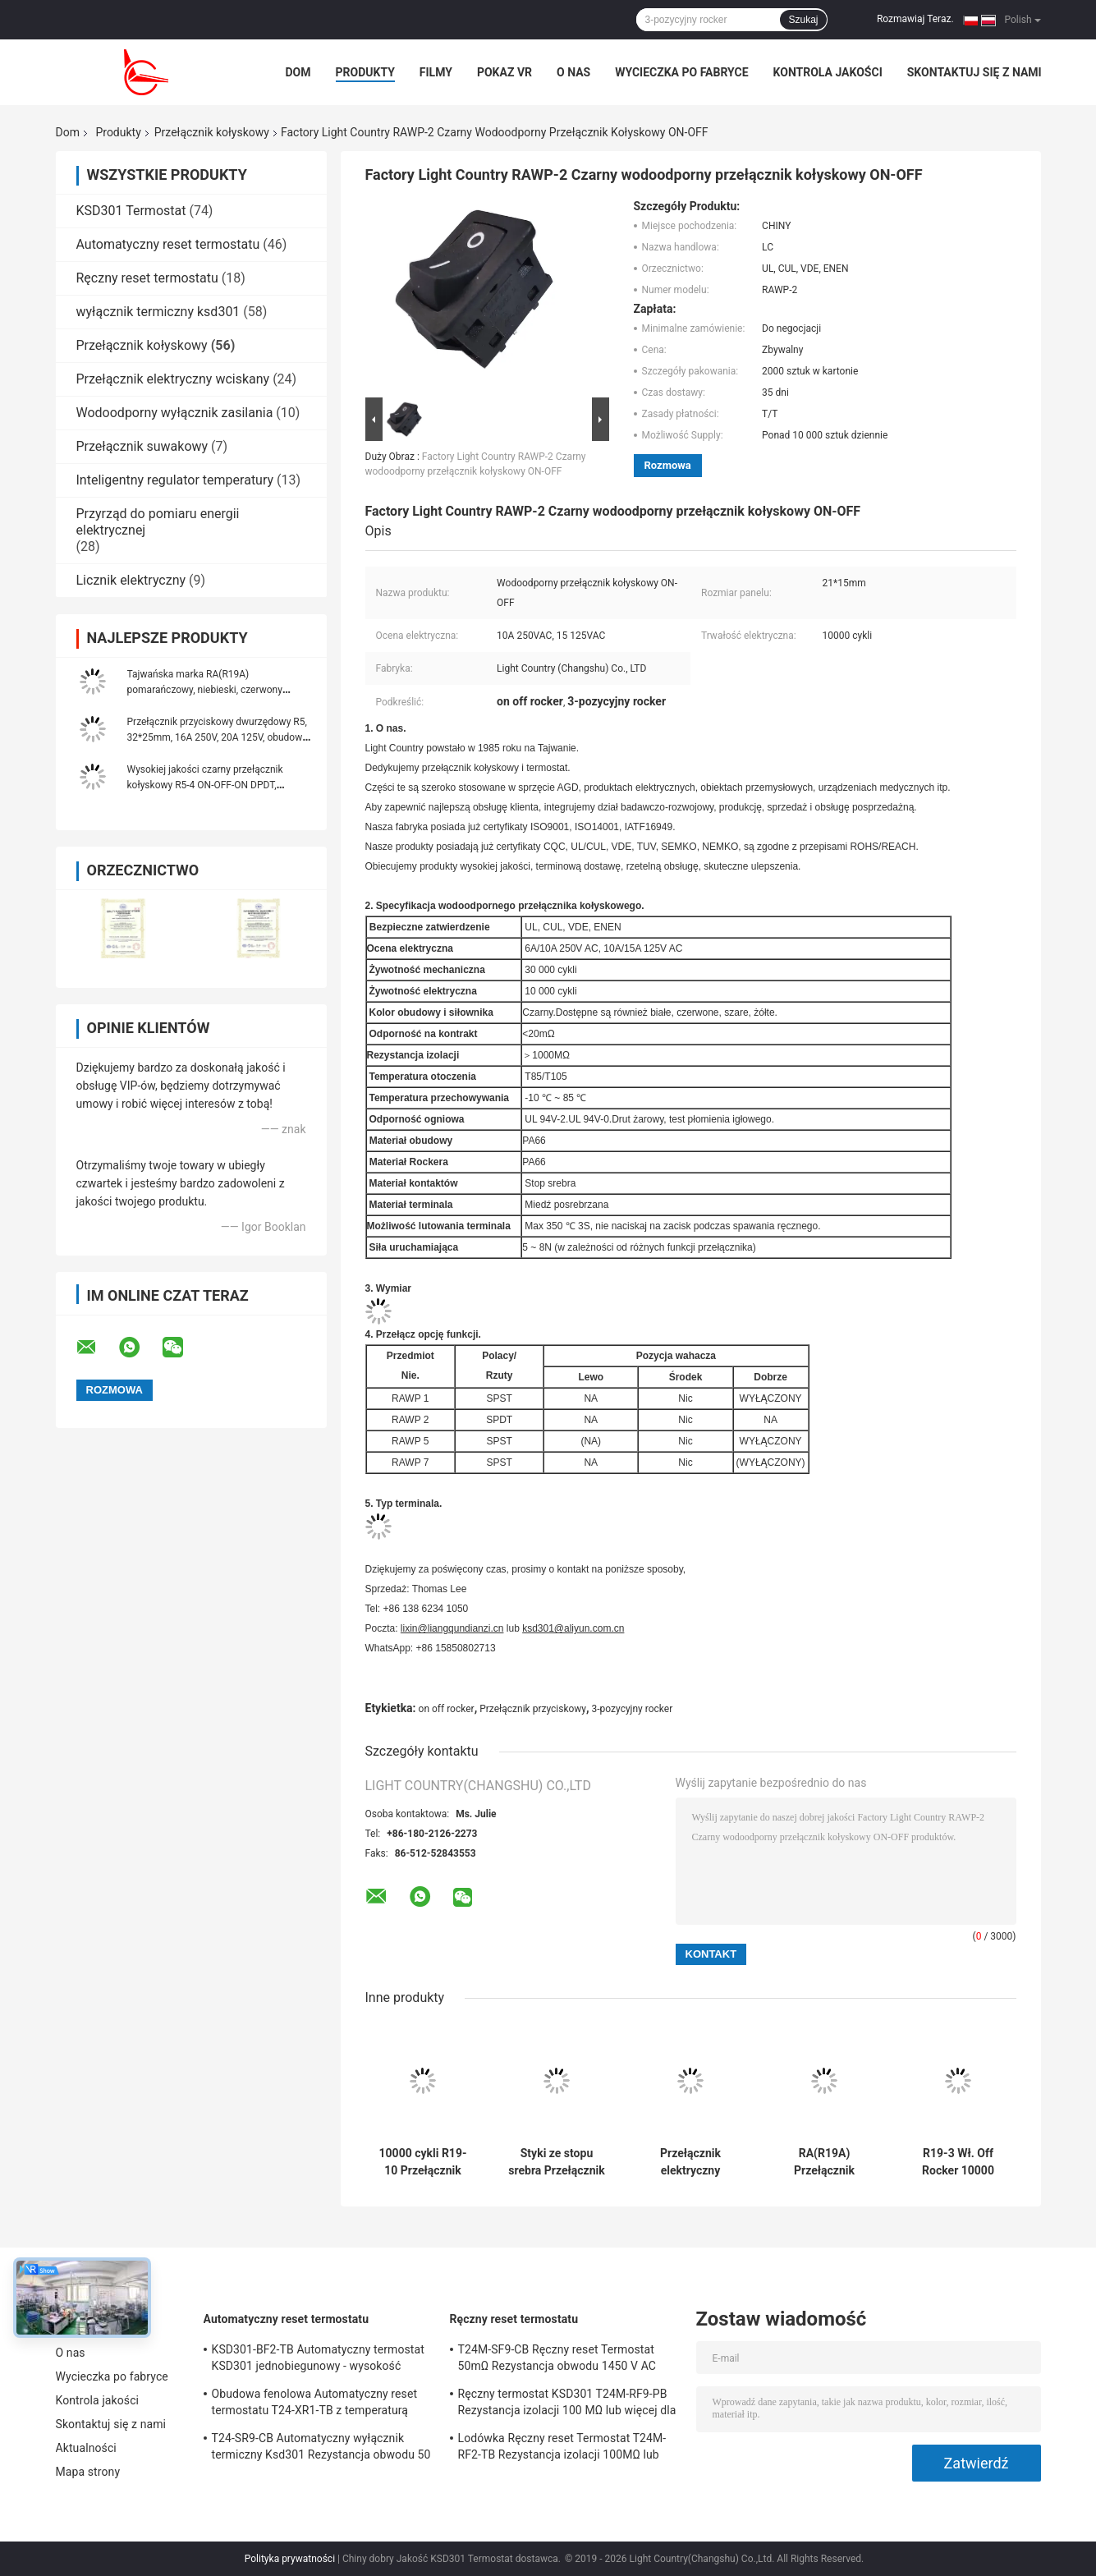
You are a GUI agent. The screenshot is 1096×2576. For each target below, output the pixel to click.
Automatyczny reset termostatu (168, 244)
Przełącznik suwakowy (142, 446)
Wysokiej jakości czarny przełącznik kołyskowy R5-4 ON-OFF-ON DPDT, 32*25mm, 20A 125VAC (205, 785)
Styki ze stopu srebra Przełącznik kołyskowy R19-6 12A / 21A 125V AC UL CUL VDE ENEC (556, 2162)
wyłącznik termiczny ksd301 (158, 311)
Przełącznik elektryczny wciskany (173, 379)
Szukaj (803, 19)
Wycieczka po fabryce (681, 72)
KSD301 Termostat (131, 210)
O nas (573, 72)
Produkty (365, 72)
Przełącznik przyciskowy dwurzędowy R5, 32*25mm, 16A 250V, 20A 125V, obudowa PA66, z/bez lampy (217, 737)
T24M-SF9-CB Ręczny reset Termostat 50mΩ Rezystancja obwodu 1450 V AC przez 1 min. (557, 2360)
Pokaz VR (504, 72)
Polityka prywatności (290, 2559)
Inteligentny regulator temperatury (175, 480)
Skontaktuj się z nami (974, 72)
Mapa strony (88, 2471)
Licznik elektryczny (131, 580)
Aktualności (86, 2447)
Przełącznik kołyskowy (211, 132)
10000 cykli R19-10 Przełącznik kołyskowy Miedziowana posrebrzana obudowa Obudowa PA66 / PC (423, 2162)
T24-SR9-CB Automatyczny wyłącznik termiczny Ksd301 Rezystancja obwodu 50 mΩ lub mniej (321, 2448)
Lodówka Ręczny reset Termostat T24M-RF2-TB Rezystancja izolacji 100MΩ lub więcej (562, 2448)
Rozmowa (667, 465)
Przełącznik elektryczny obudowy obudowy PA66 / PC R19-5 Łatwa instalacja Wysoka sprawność (691, 2162)
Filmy (436, 72)
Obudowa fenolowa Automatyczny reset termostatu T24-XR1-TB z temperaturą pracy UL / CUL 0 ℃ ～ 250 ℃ (315, 2404)
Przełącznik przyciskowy (532, 1709)
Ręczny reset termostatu (147, 278)
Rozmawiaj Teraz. (915, 19)
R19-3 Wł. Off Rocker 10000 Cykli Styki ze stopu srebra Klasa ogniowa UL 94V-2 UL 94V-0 (958, 2162)
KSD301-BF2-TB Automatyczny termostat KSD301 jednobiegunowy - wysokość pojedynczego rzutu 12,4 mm (318, 2360)
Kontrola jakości (828, 72)
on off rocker (447, 1709)
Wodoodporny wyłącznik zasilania (174, 412)
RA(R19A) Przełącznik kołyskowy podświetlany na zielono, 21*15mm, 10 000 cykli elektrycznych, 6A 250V (825, 2162)
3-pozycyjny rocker (632, 1709)
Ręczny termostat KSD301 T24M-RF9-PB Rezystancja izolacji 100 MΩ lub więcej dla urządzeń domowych (567, 2404)
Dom (298, 72)
